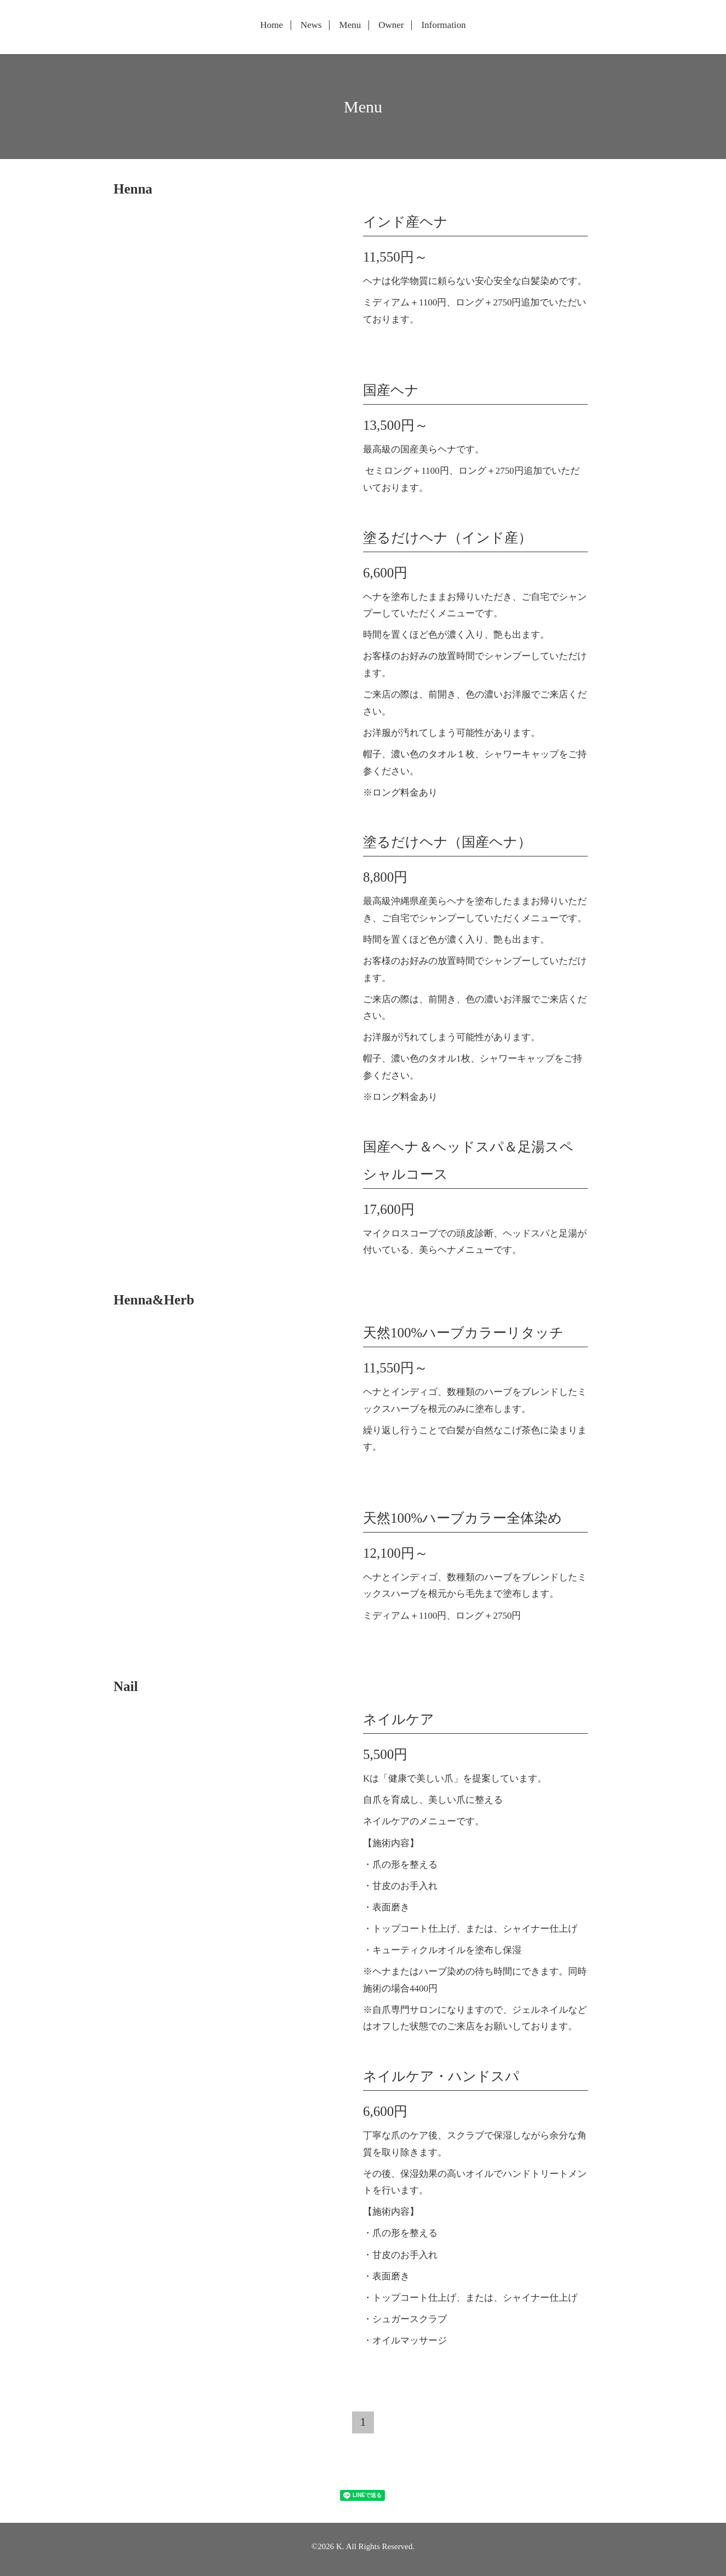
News (311, 25)
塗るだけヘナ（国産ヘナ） (447, 842)
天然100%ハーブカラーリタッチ (463, 1332)
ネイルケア (398, 1719)
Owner (391, 25)
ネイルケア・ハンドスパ (441, 2076)
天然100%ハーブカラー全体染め (462, 1518)
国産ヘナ (391, 390)
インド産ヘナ (405, 221)
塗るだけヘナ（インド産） (447, 537)
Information (443, 25)
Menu (350, 25)
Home (271, 25)
